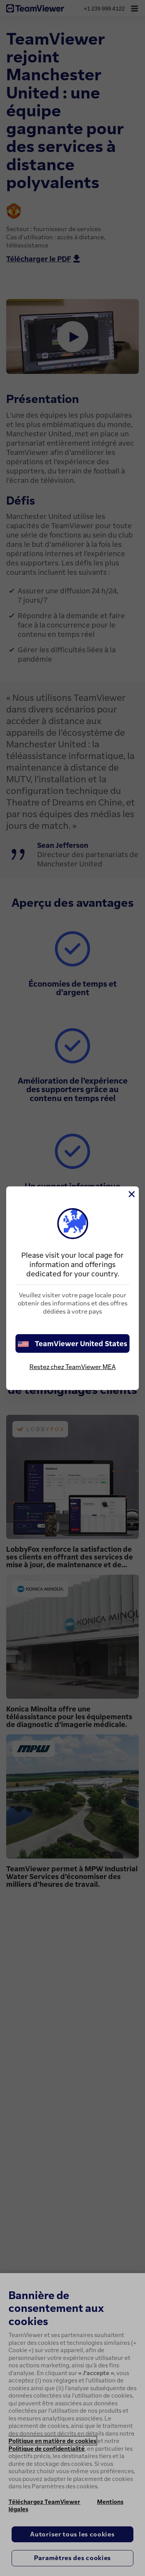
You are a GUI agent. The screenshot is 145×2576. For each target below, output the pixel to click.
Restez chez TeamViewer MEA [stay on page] (72, 1366)
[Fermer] (131, 1194)
